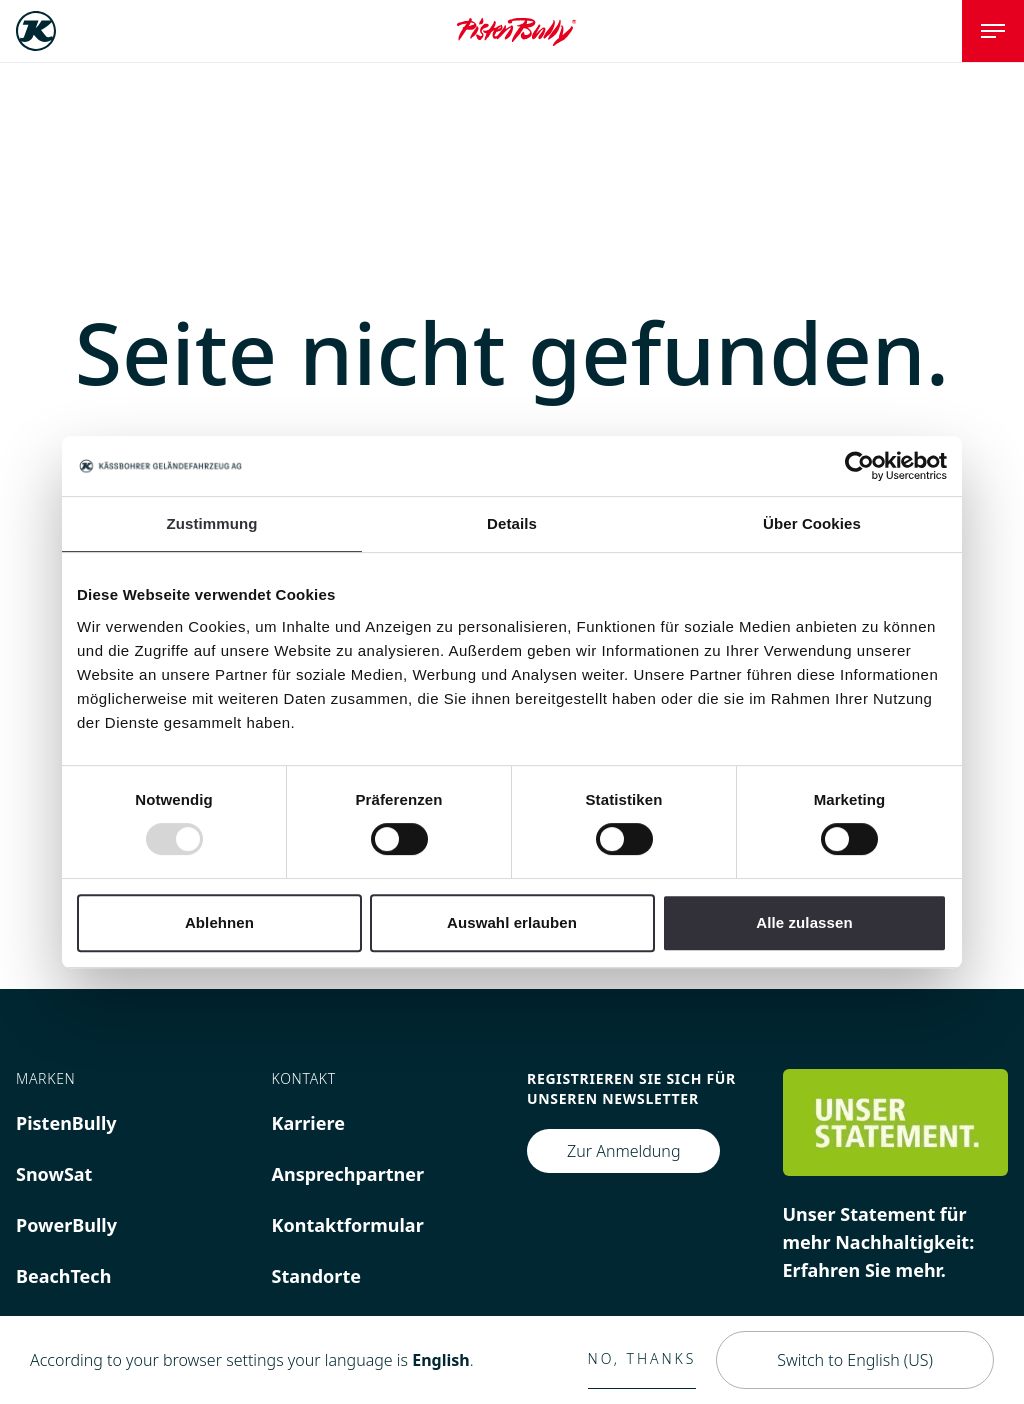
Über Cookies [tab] (812, 523)
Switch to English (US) (855, 1360)
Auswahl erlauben (512, 922)
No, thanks (642, 1358)
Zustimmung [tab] (212, 523)
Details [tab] (512, 523)
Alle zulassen (804, 922)
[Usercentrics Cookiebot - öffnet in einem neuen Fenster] (859, 466)
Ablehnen (219, 922)
